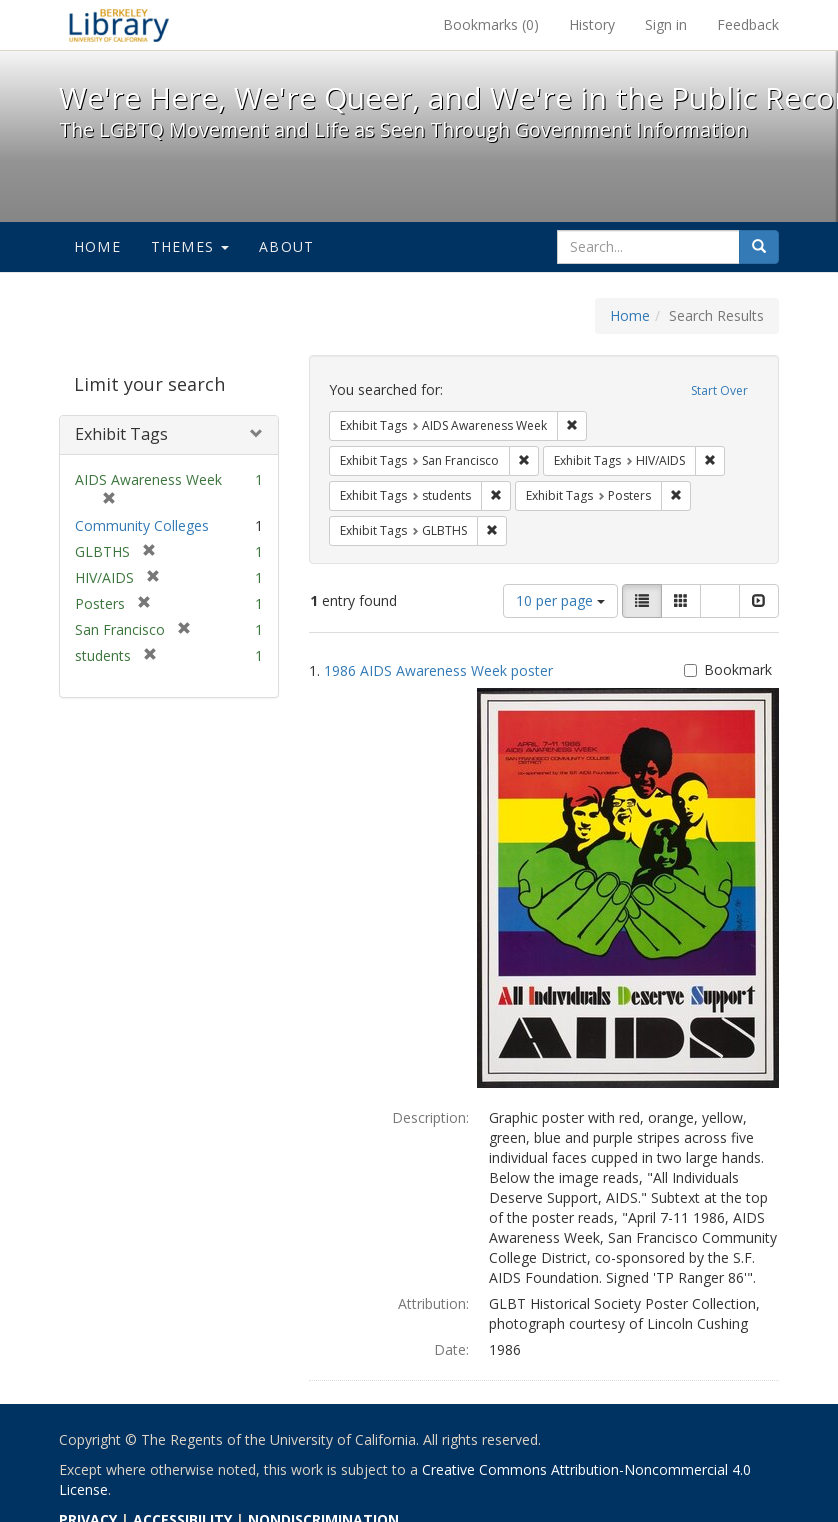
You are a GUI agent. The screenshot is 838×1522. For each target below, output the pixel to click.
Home (97, 246)
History (592, 24)
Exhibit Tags (121, 434)
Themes (190, 246)
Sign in (666, 24)
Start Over (719, 390)
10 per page (560, 600)
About (286, 246)
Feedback (748, 24)
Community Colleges (142, 525)
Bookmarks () (491, 24)
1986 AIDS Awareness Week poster (438, 670)
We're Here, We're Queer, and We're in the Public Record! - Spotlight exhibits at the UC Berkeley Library (119, 25)
